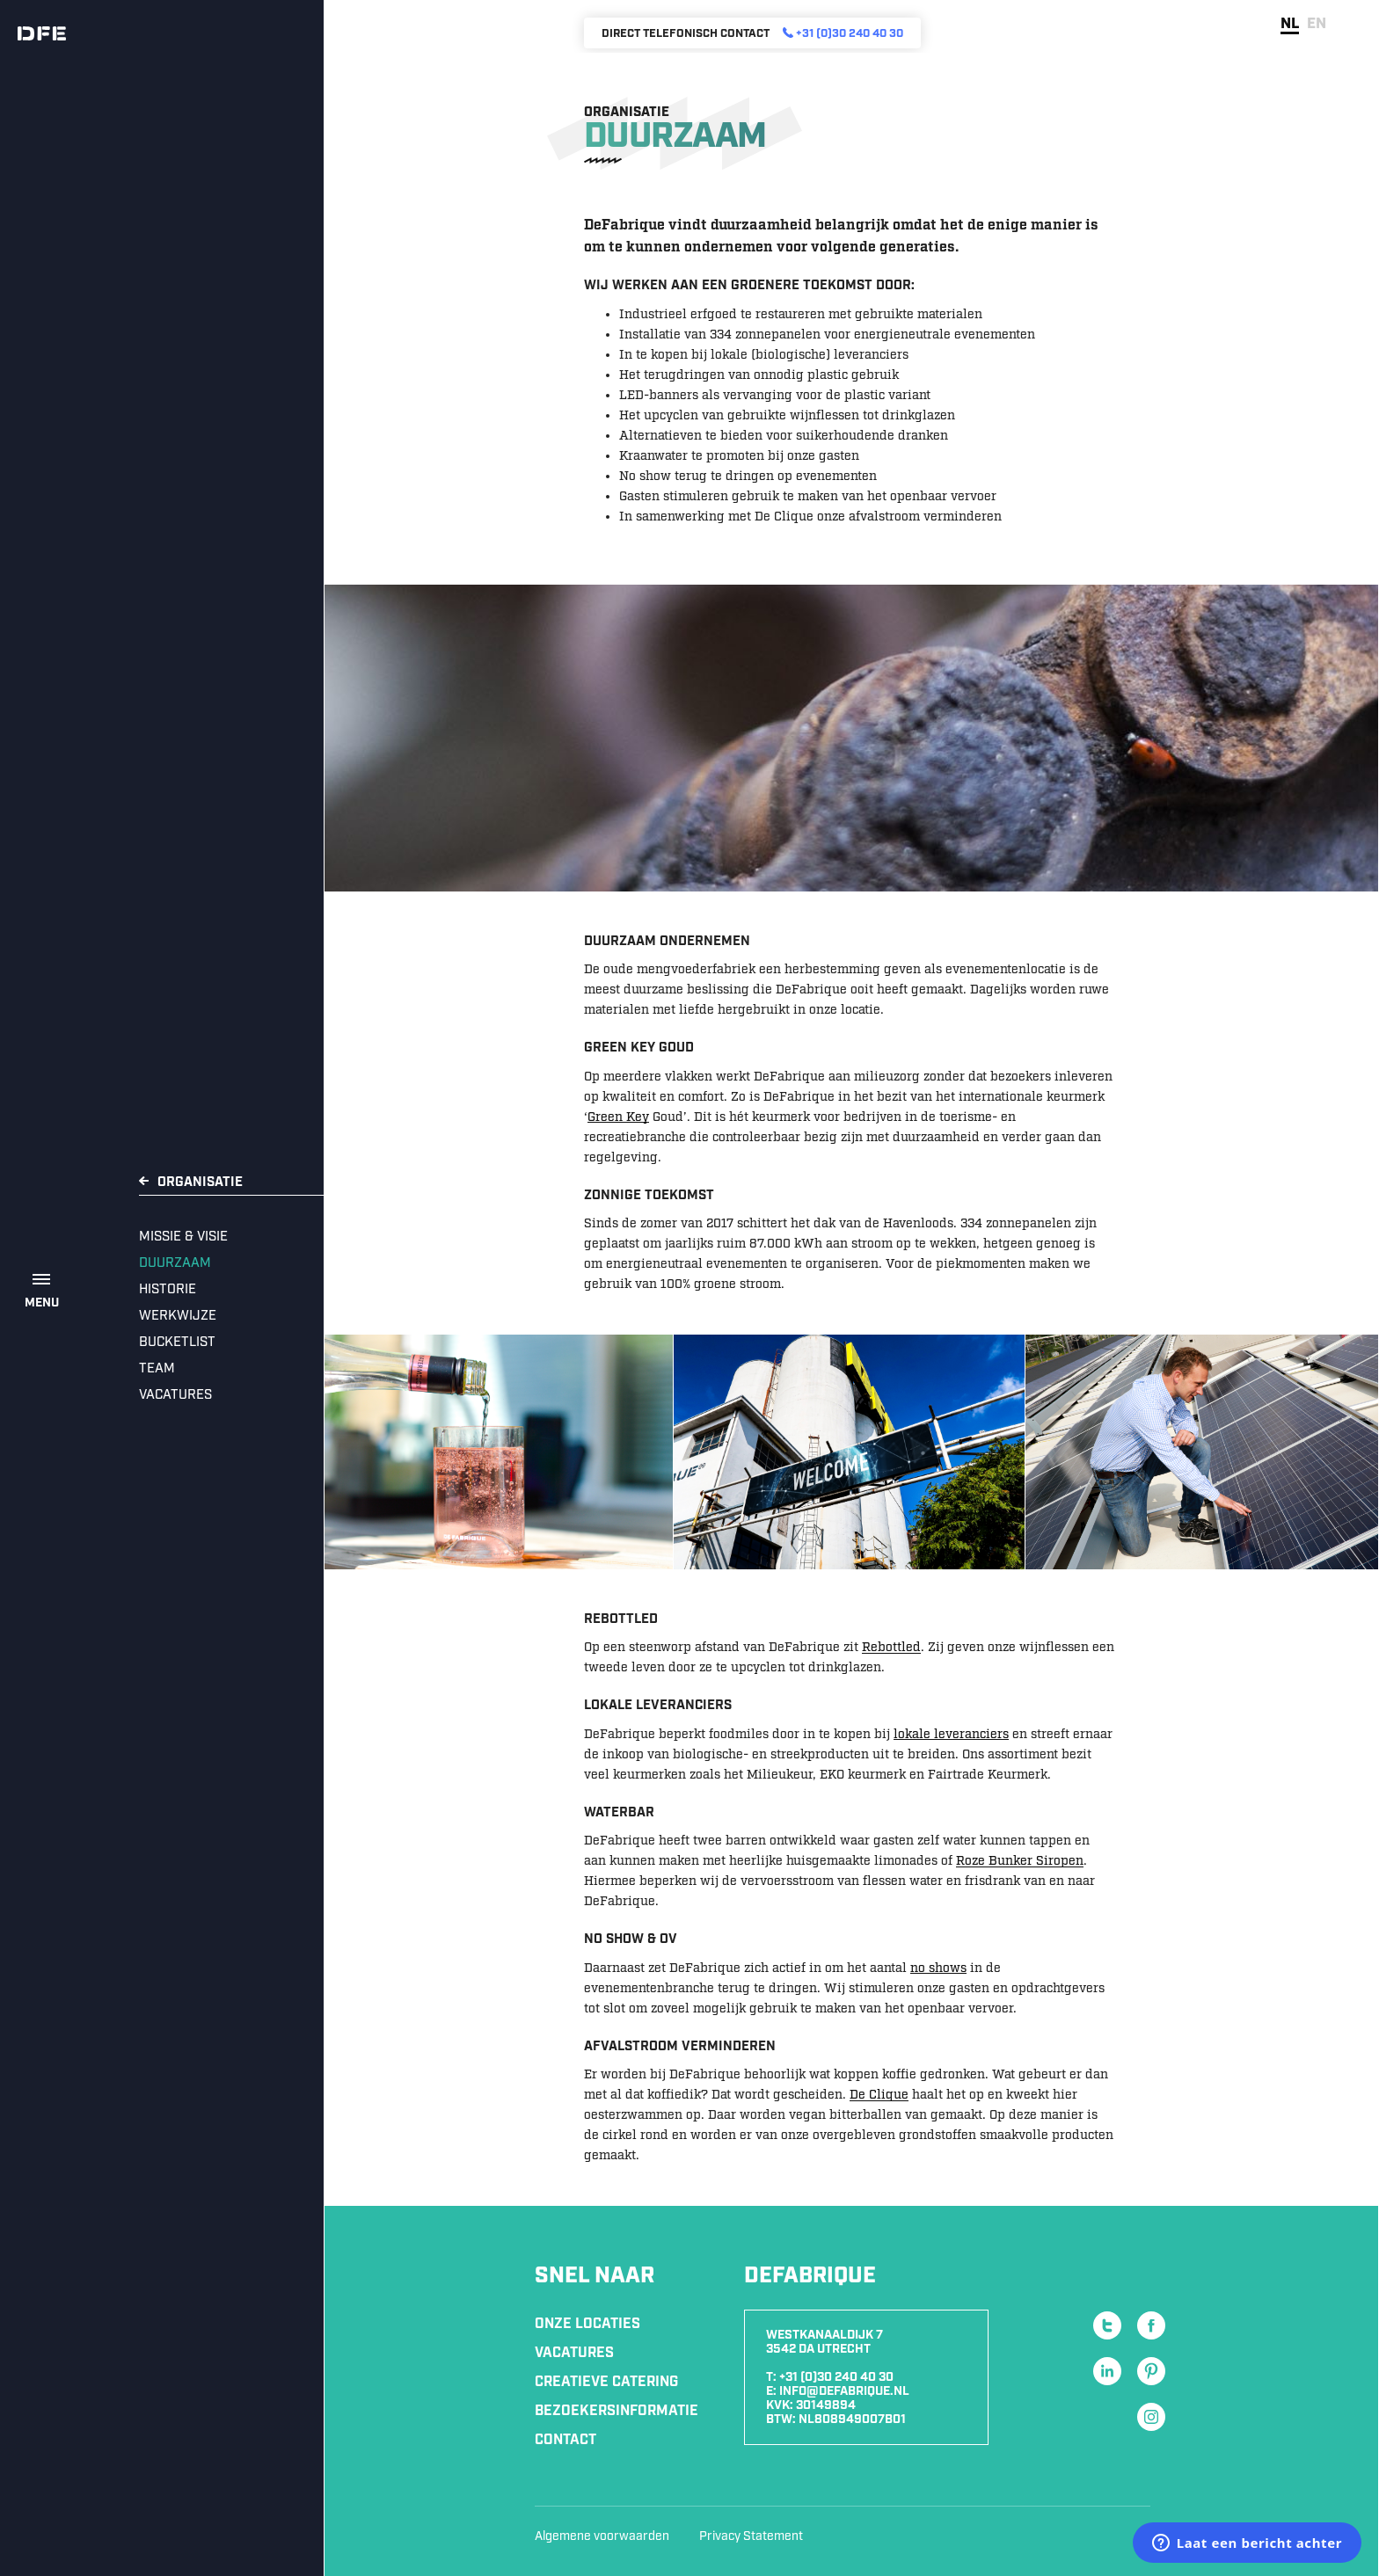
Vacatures (175, 1395)
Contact (565, 2440)
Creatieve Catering (606, 2382)
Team (157, 1369)
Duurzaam (175, 1263)
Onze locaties (587, 2324)
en (1316, 23)
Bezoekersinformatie (616, 2411)
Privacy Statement (751, 2536)
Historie (167, 1290)
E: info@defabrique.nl (837, 2391)
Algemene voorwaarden (602, 2536)
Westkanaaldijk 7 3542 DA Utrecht (824, 2342)
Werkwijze (177, 1316)
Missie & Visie (183, 1237)
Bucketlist (177, 1342)
